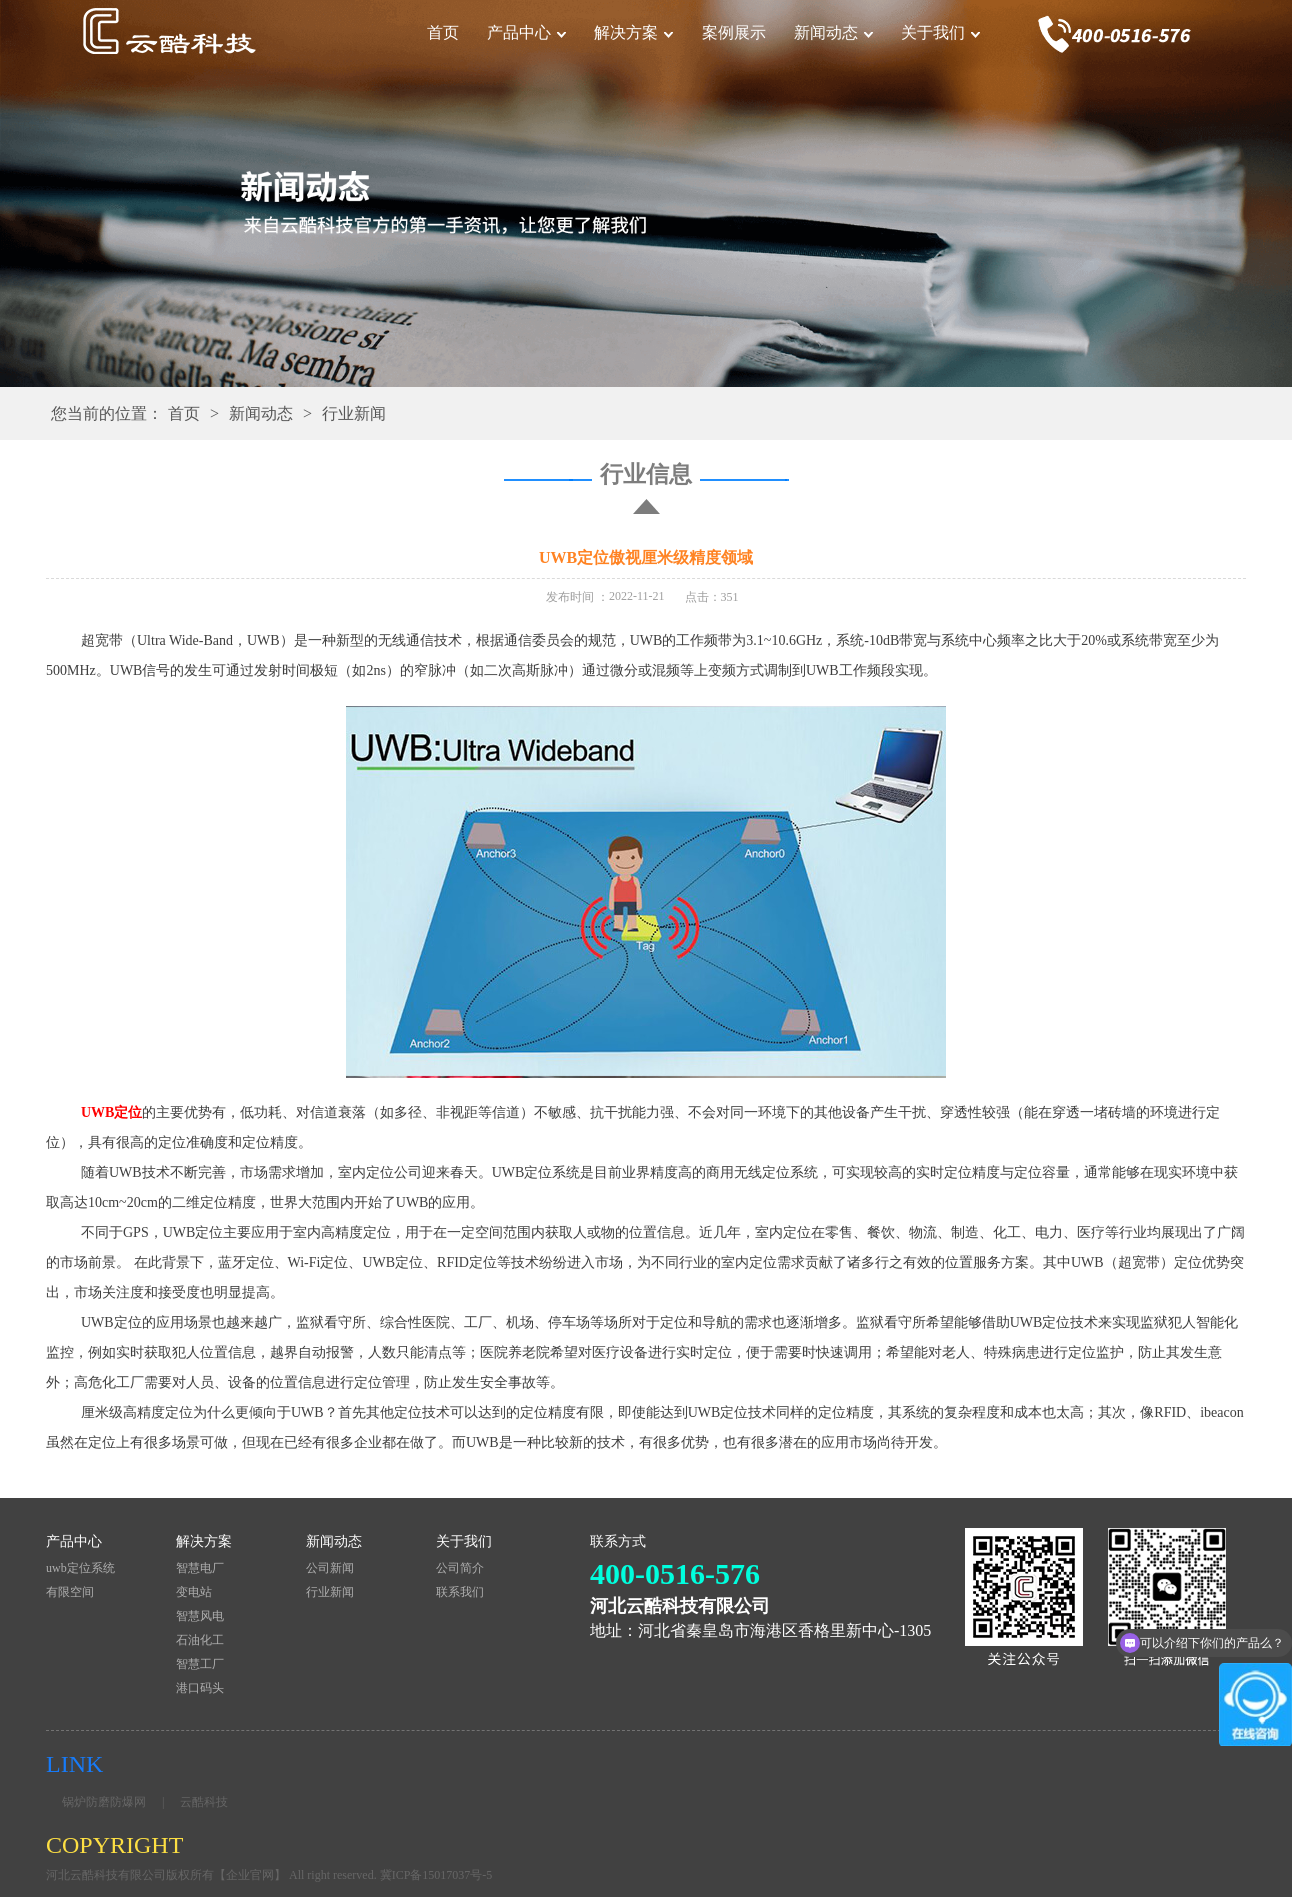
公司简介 (460, 1568)
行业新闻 (354, 413)
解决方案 (626, 32)
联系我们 (460, 1592)
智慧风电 (200, 1616)
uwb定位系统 (80, 1568)
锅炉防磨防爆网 (104, 1802)
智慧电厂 (200, 1568)
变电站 (194, 1592)
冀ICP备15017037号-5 (436, 1875)
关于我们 (933, 32)
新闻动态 (826, 32)
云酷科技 (204, 1802)
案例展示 (734, 32)
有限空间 (70, 1592)
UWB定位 (111, 1112)
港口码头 (200, 1688)
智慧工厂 (200, 1664)
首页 (443, 32)
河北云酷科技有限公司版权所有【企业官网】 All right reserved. (213, 1875)
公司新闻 (330, 1568)
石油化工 (200, 1640)
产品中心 (519, 32)
